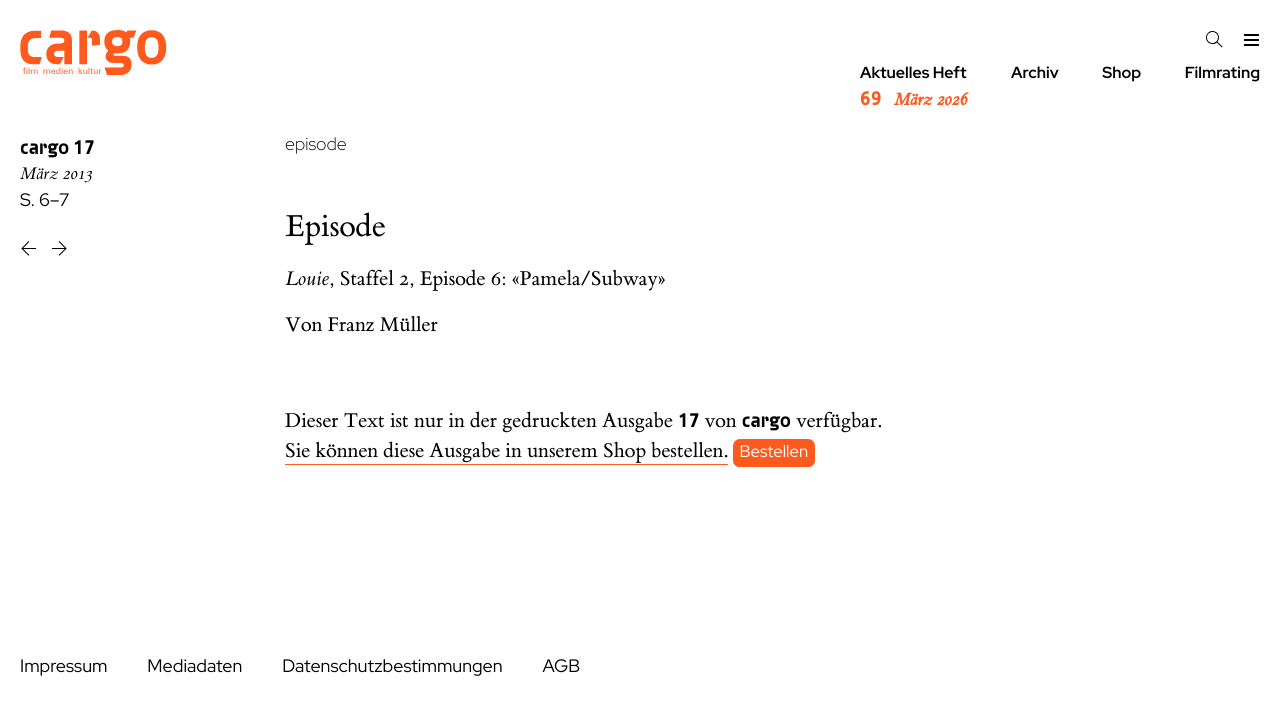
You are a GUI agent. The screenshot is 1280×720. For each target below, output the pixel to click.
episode (316, 144)
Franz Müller (383, 325)
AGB (561, 666)
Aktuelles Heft (913, 87)
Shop (1121, 72)
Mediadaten (194, 666)
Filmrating (1222, 72)
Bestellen (774, 452)
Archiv (1035, 72)
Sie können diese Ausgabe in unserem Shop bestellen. (506, 451)
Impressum (63, 666)
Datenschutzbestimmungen (392, 666)
